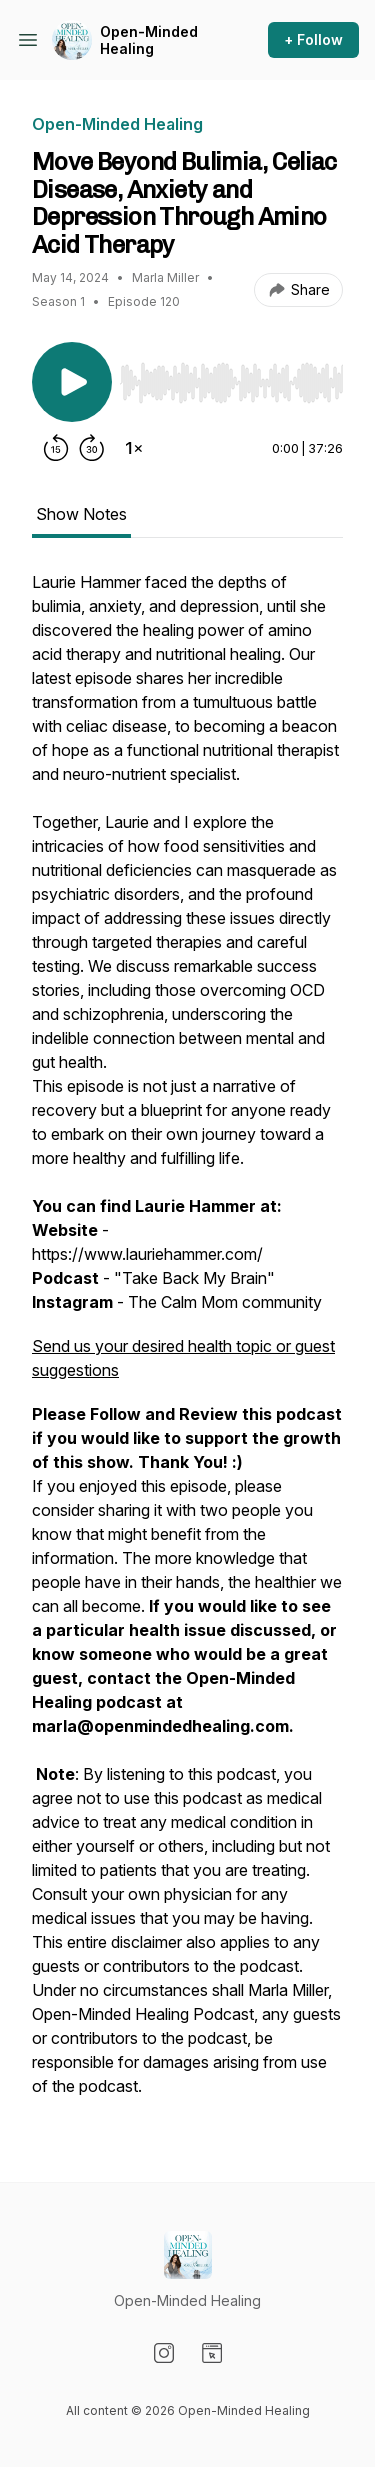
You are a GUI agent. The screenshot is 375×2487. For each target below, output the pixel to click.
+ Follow (313, 39)
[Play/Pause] (72, 382)
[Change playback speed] (134, 448)
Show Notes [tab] (81, 514)
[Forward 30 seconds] (92, 448)
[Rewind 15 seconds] (56, 448)
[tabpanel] (187, 1344)
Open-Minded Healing (149, 40)
